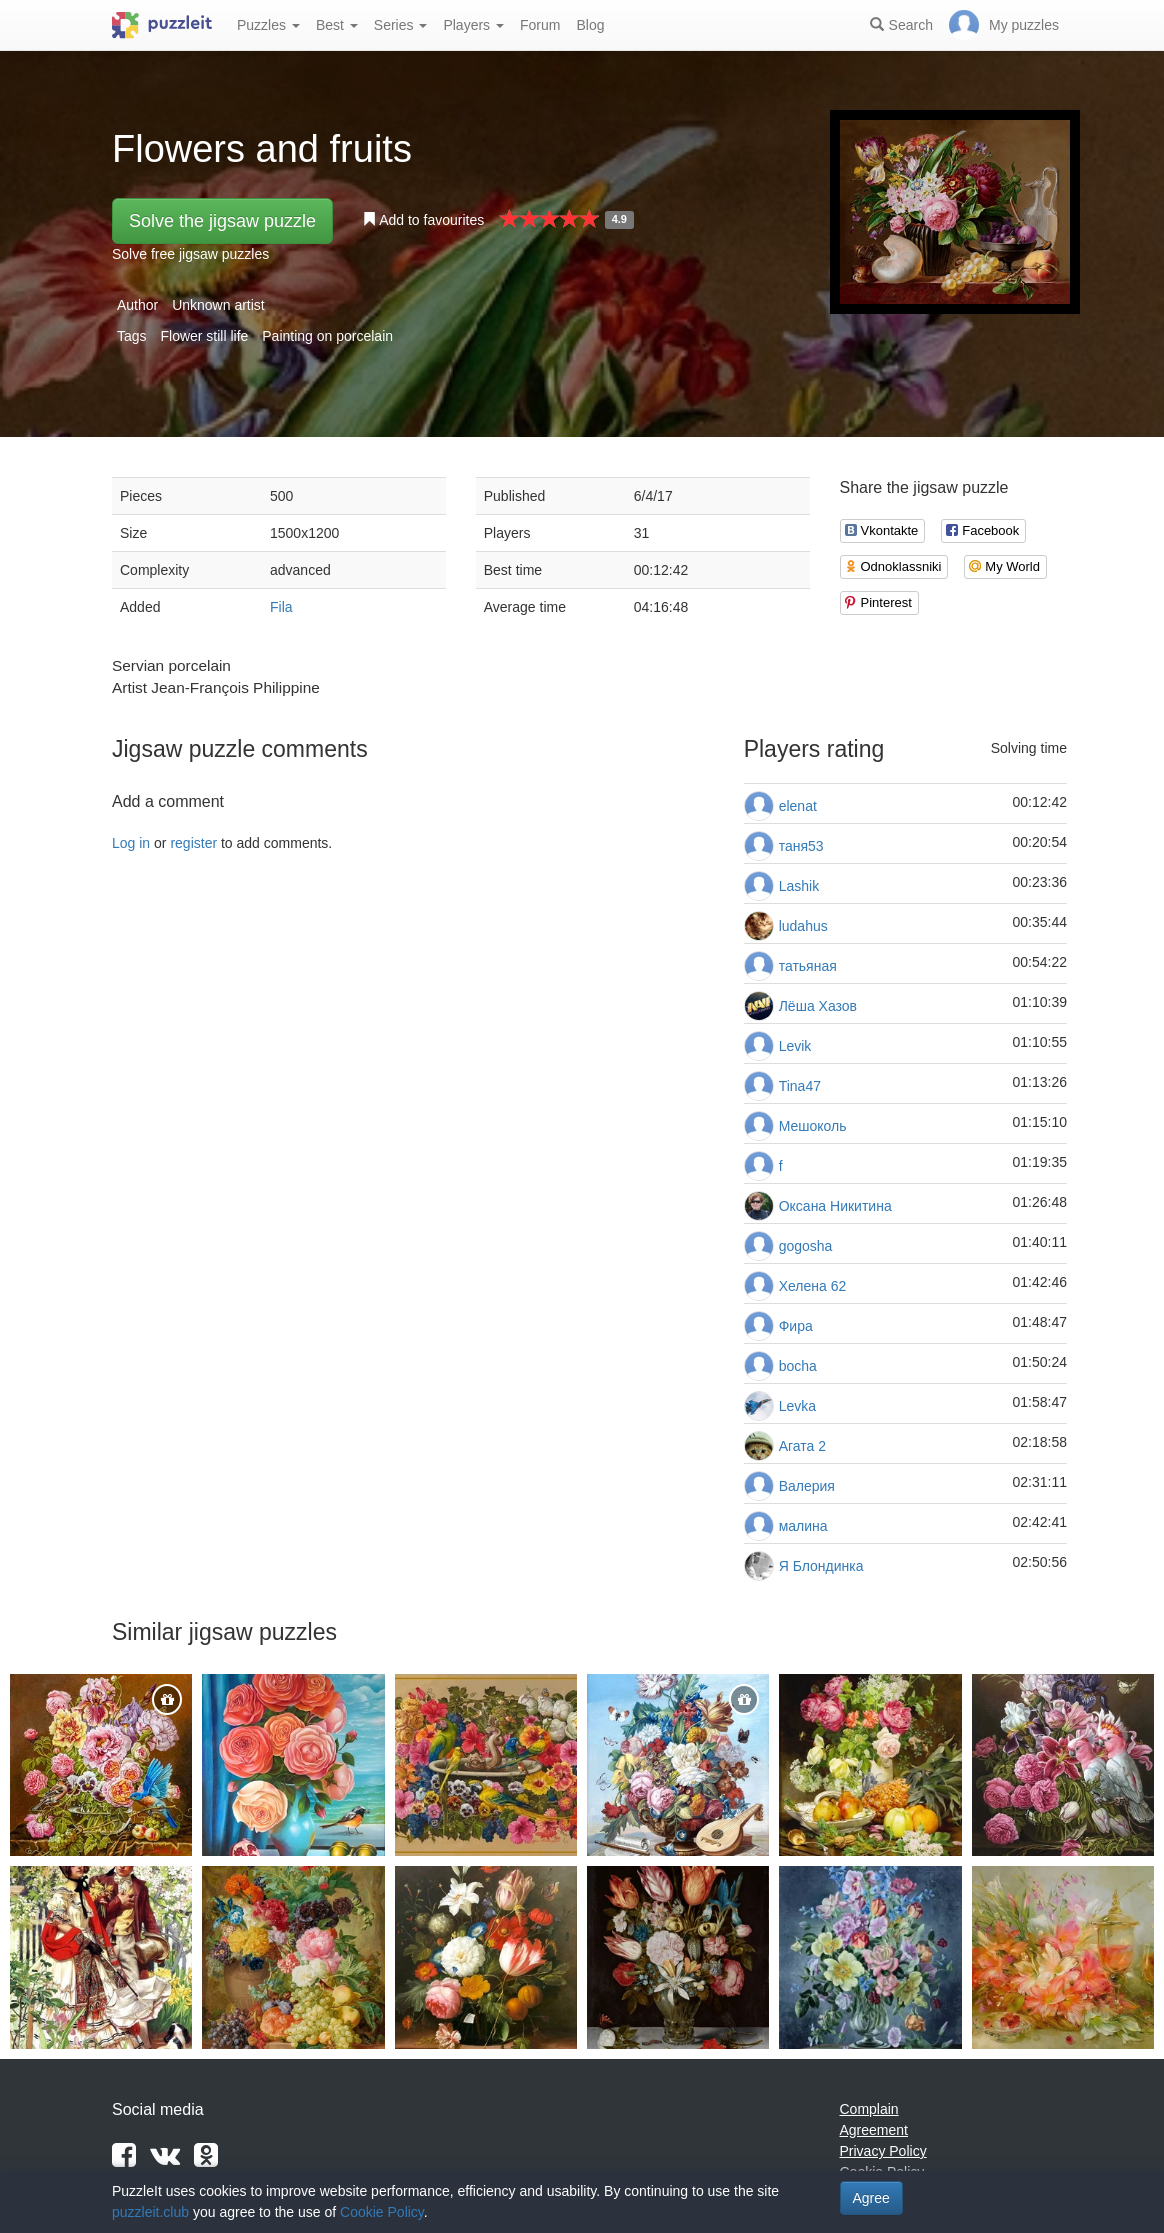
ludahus (803, 926)
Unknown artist (218, 305)
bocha (798, 1366)
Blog (590, 25)
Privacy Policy (883, 2151)
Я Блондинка (821, 1566)
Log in (131, 843)
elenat (798, 806)
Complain (869, 2109)
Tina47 (800, 1086)
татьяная (808, 966)
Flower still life (204, 336)
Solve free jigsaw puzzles (190, 254)
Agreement (874, 2130)
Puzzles (268, 25)
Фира (796, 1326)
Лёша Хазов (818, 1006)
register (193, 843)
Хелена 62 (813, 1286)
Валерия (807, 1486)
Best (337, 25)
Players (473, 25)
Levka (797, 1406)
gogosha (806, 1246)
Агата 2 (802, 1446)
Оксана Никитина (835, 1206)
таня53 (801, 846)
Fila (281, 607)
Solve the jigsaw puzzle (222, 221)
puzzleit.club (150, 2212)
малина (803, 1526)
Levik (795, 1046)
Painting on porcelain (327, 336)
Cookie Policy (382, 2212)
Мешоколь (813, 1126)
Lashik (799, 886)
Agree (871, 2198)
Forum (540, 25)
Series (401, 25)
